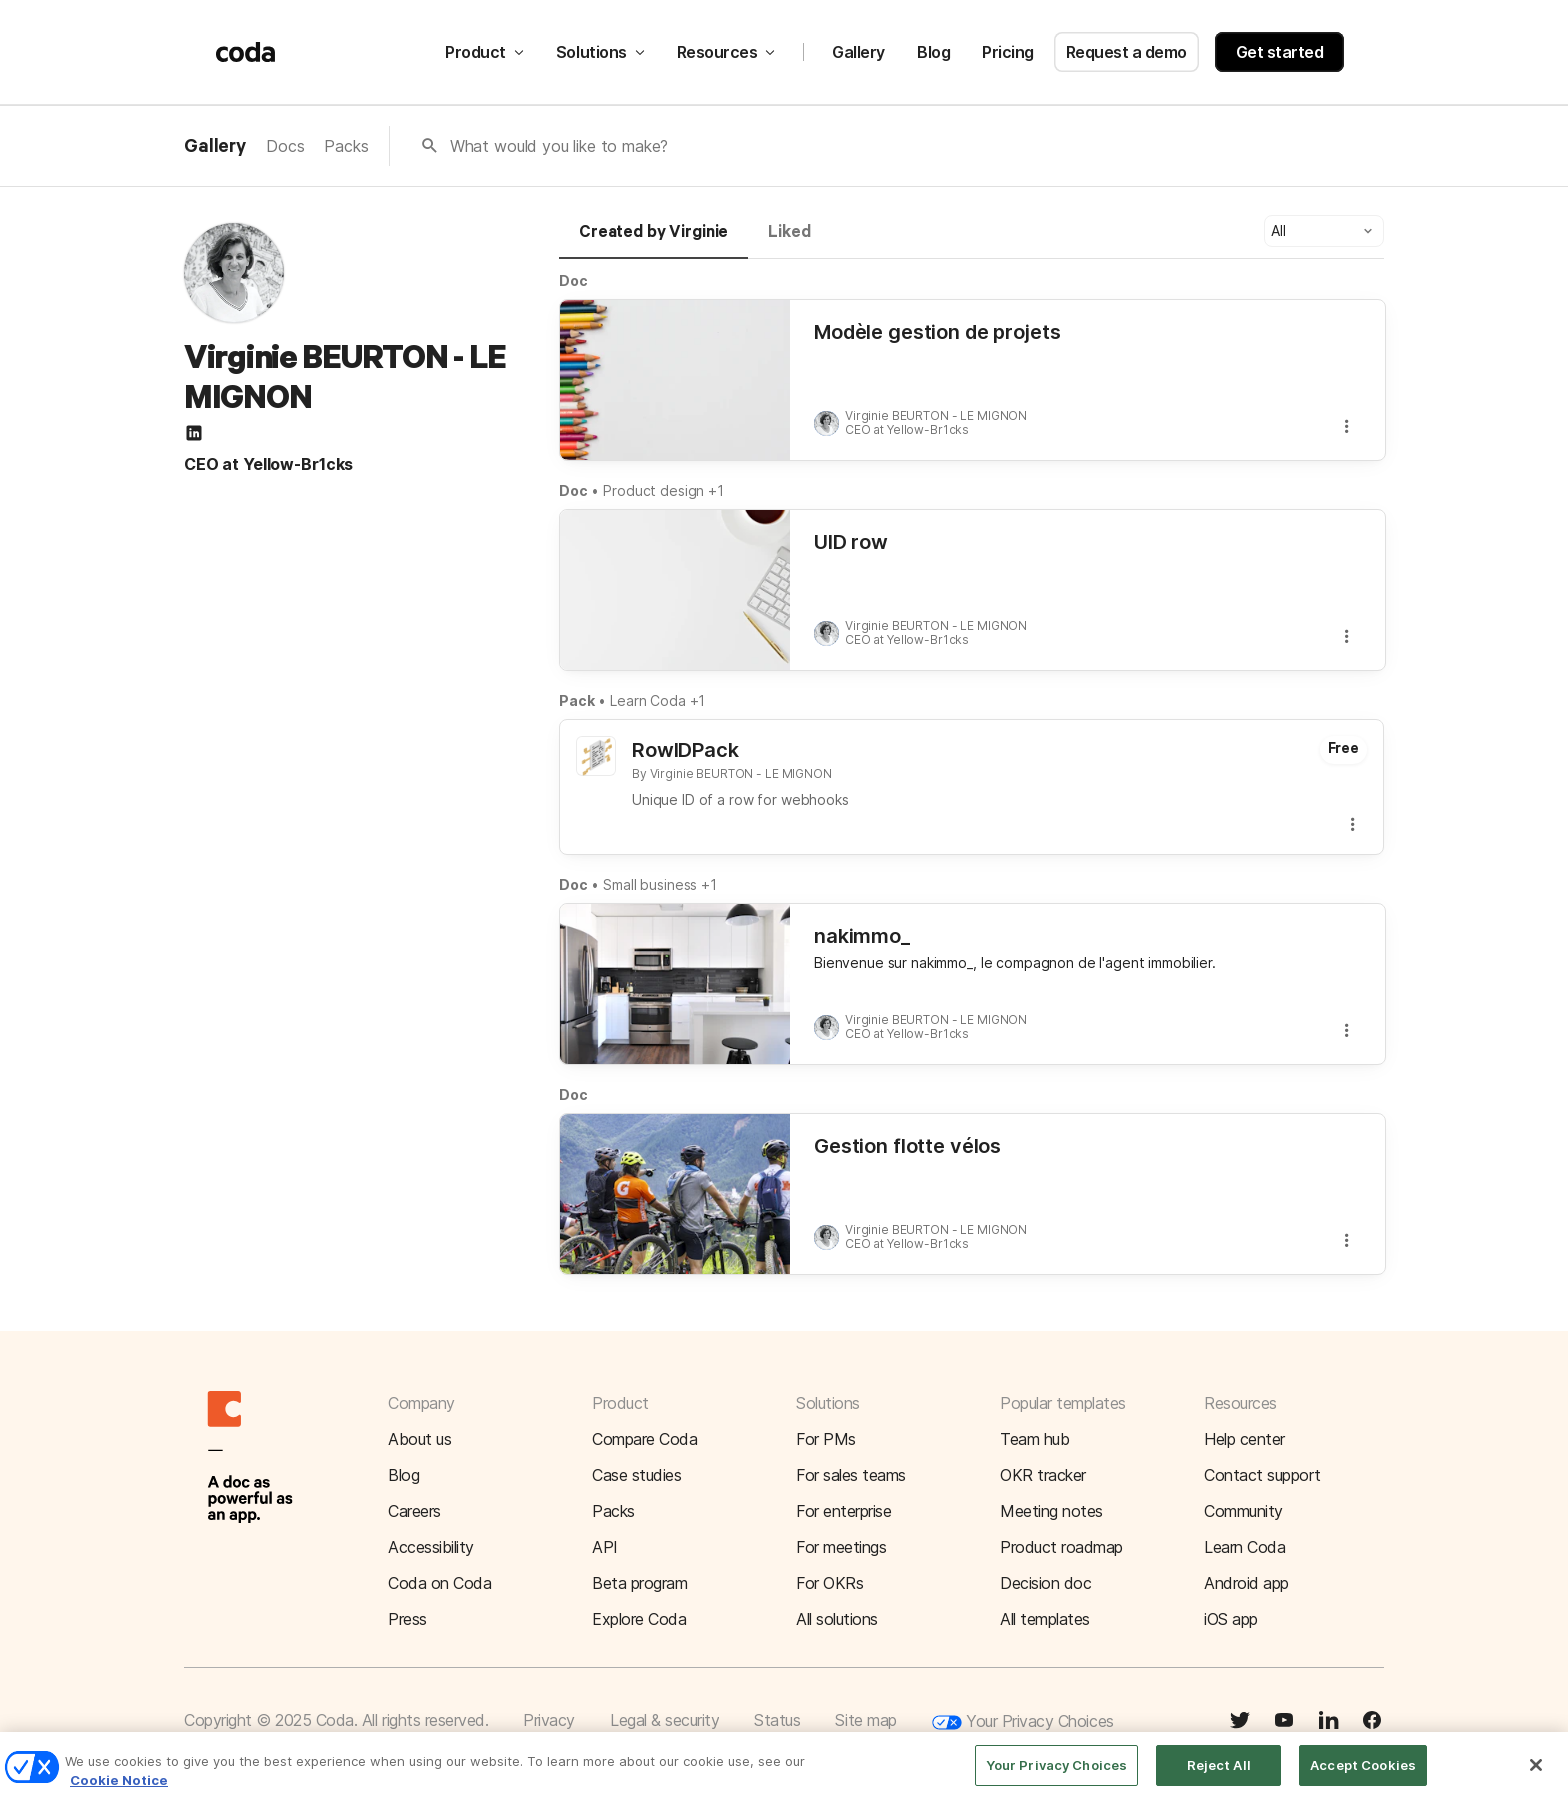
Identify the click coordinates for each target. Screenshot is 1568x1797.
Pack (576, 700)
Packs (346, 146)
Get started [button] (1280, 52)
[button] (1324, 231)
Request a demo (1126, 52)
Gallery (858, 52)
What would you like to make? (559, 146)
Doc (573, 280)
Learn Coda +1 (657, 700)
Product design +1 (663, 490)
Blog (933, 52)
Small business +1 (660, 884)
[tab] (653, 241)
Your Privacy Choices (1023, 1722)
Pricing (1008, 52)
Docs (285, 146)
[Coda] (246, 52)
